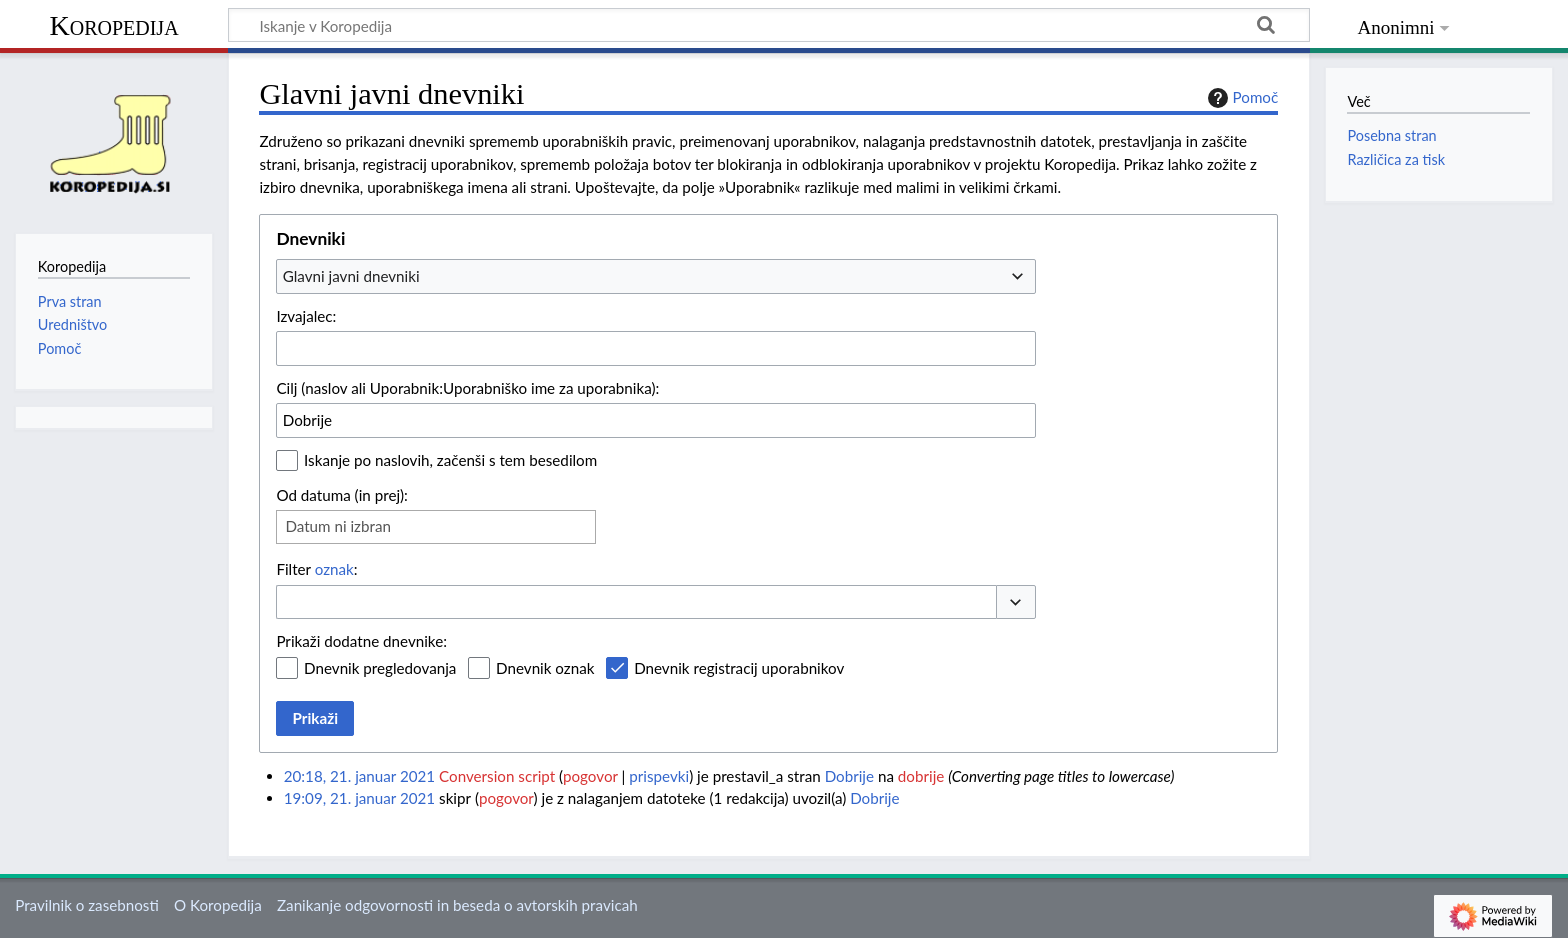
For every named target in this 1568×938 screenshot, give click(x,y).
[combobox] (656, 276)
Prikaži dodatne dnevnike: (361, 641)
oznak (334, 569)
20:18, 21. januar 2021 (359, 776)
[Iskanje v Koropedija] (769, 25)
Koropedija (113, 25)
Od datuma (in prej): (342, 495)
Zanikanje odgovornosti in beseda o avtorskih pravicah (457, 905)
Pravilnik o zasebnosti (87, 905)
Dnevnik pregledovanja (380, 668)
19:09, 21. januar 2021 (359, 798)
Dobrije (849, 776)
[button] (1016, 602)
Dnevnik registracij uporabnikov (739, 668)
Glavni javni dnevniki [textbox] (351, 276)
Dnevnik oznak (545, 668)
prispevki (659, 776)
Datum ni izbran (338, 526)
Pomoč (1241, 98)
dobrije (921, 776)
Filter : (316, 569)
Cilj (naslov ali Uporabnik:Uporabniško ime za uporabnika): (467, 388)
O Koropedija (218, 905)
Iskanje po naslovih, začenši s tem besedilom (450, 460)
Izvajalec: (306, 316)
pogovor (590, 776)
